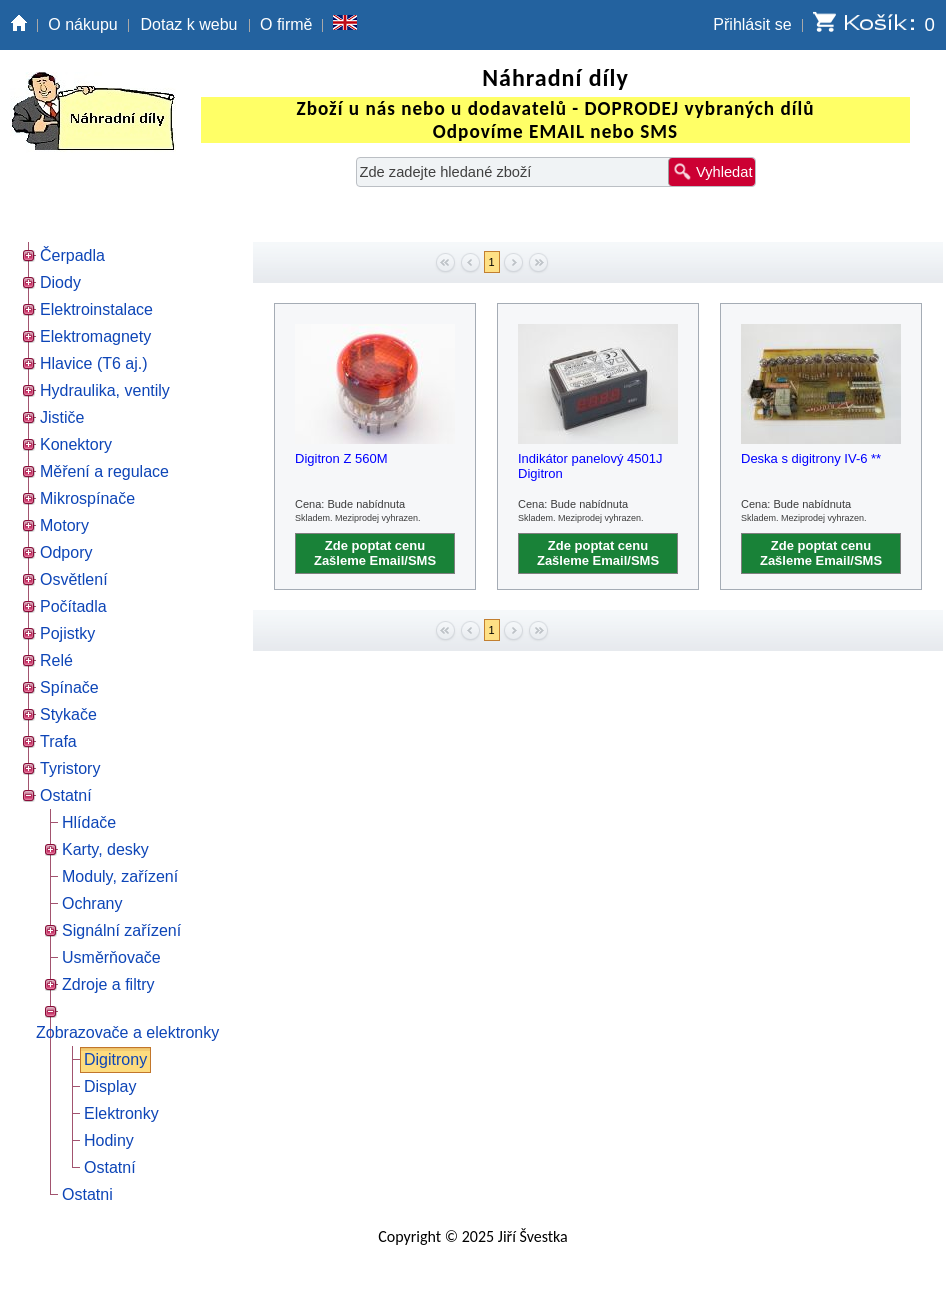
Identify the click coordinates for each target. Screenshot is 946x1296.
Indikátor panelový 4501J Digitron (590, 466)
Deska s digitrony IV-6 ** (811, 458)
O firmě (286, 24)
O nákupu (82, 24)
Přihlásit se (752, 24)
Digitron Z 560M (341, 458)
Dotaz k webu (189, 24)
